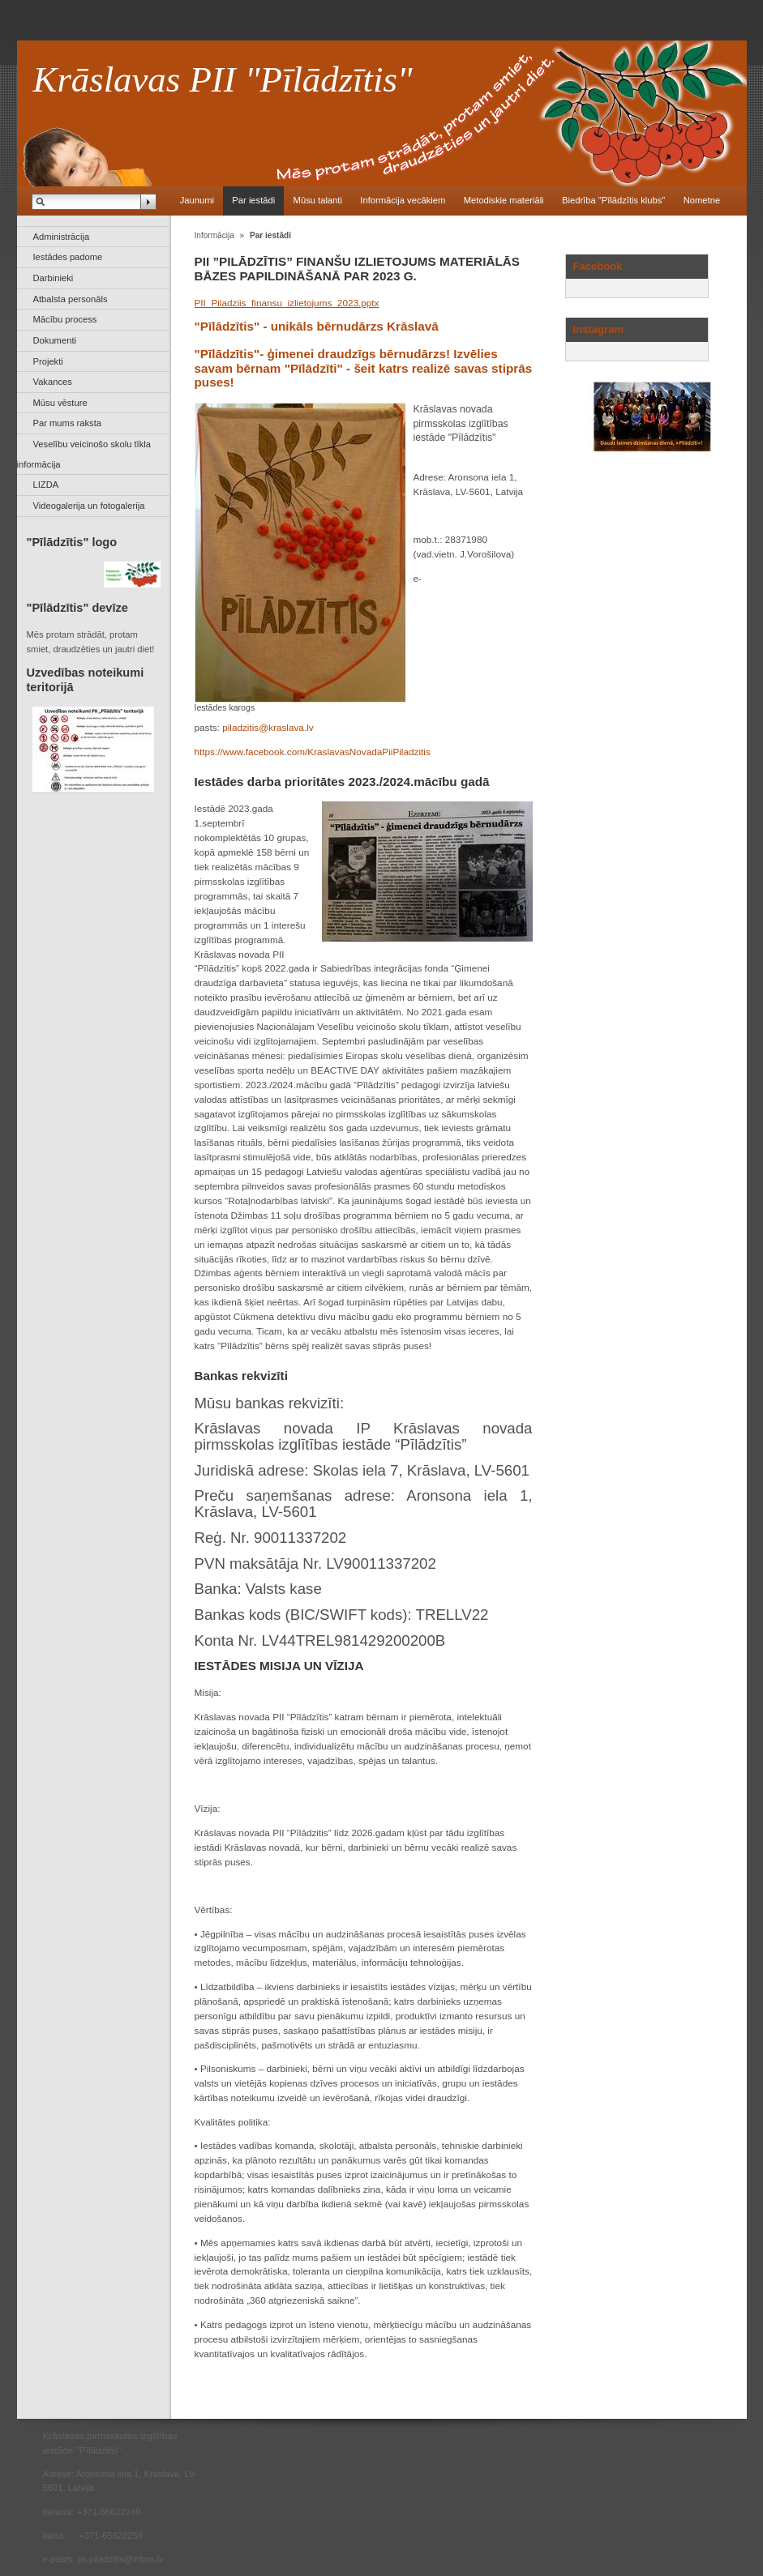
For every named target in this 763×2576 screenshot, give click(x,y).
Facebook (598, 266)
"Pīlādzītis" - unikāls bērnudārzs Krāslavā (317, 326)
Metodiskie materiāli (504, 200)
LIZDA (46, 484)
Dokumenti (54, 340)
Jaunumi (197, 200)
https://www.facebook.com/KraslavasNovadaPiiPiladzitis (313, 751)
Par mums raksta (67, 423)
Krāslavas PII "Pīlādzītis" (223, 79)
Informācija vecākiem (402, 200)
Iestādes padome (68, 257)
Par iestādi (253, 200)
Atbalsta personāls (70, 299)
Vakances (52, 382)
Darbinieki (53, 278)
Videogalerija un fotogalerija (89, 506)
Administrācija (61, 236)
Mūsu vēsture (60, 403)
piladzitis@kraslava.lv (268, 727)
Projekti (48, 361)
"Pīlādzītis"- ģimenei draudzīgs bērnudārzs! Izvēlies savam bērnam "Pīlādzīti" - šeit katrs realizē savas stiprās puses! (364, 368)
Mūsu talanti (318, 200)
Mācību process (65, 319)
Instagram (598, 329)
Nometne (702, 200)
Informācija (214, 235)
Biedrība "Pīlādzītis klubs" (613, 200)
